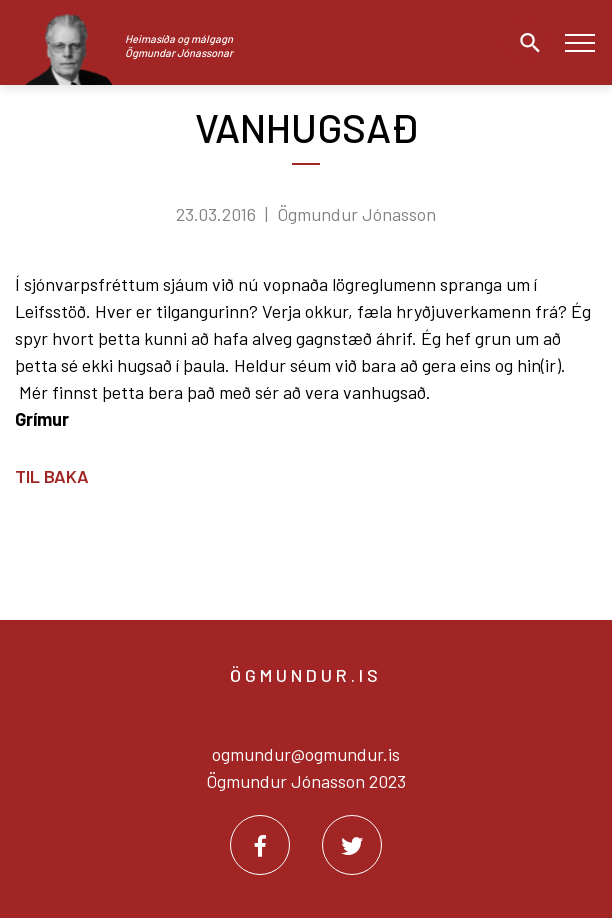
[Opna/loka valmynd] (579, 42)
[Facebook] (260, 845)
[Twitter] (352, 845)
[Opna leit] (525, 43)
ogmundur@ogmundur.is (306, 754)
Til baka (52, 476)
